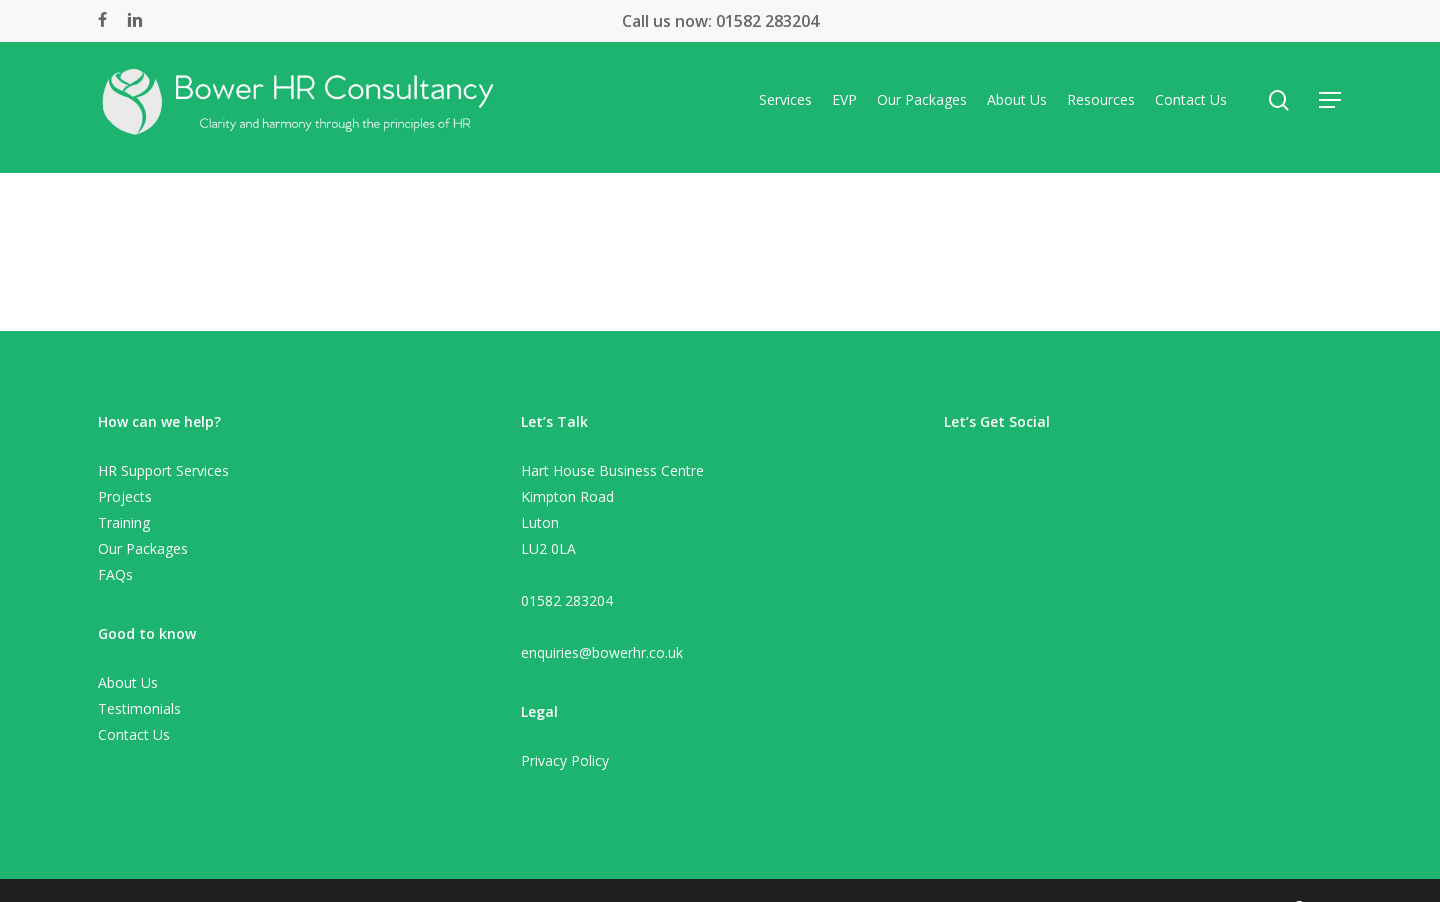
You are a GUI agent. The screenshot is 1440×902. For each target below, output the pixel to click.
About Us (128, 682)
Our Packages (143, 548)
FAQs (115, 574)
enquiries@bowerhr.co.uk (602, 652)
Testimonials (139, 708)
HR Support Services (163, 470)
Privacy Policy (565, 760)
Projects (125, 496)
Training (124, 522)
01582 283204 (765, 21)
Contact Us (134, 734)
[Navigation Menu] (1331, 107)
